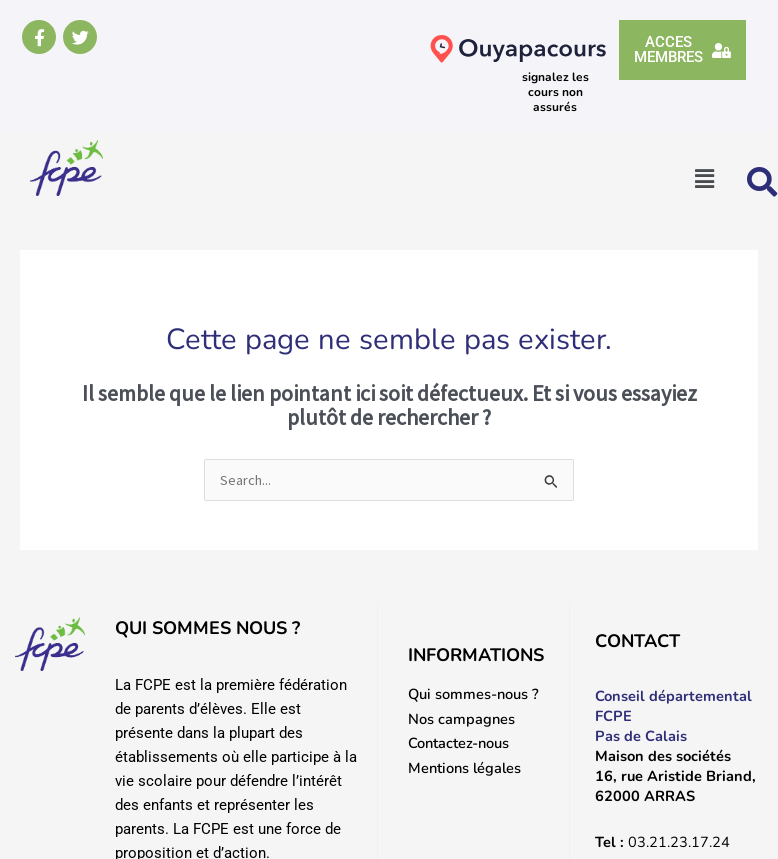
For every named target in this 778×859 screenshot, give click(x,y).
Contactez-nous (458, 743)
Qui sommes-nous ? (473, 694)
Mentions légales (464, 768)
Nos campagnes (461, 719)
